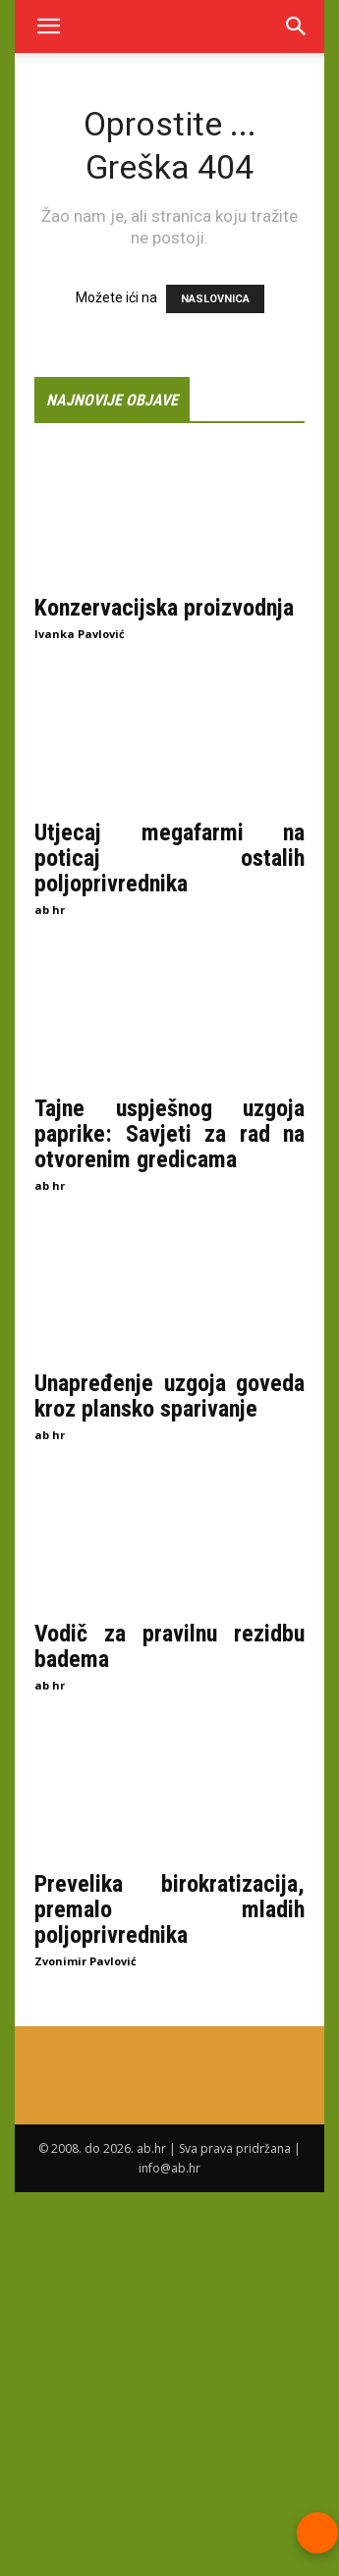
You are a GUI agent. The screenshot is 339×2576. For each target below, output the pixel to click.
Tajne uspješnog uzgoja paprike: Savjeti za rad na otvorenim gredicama (169, 1133)
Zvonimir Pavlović (85, 1961)
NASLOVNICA (215, 299)
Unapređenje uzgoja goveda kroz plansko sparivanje (169, 1395)
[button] (48, 26)
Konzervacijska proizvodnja (164, 607)
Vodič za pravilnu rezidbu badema (169, 1646)
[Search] (296, 26)
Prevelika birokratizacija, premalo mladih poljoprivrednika (169, 1909)
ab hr (49, 909)
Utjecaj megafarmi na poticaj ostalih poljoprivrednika (169, 858)
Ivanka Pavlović (79, 633)
